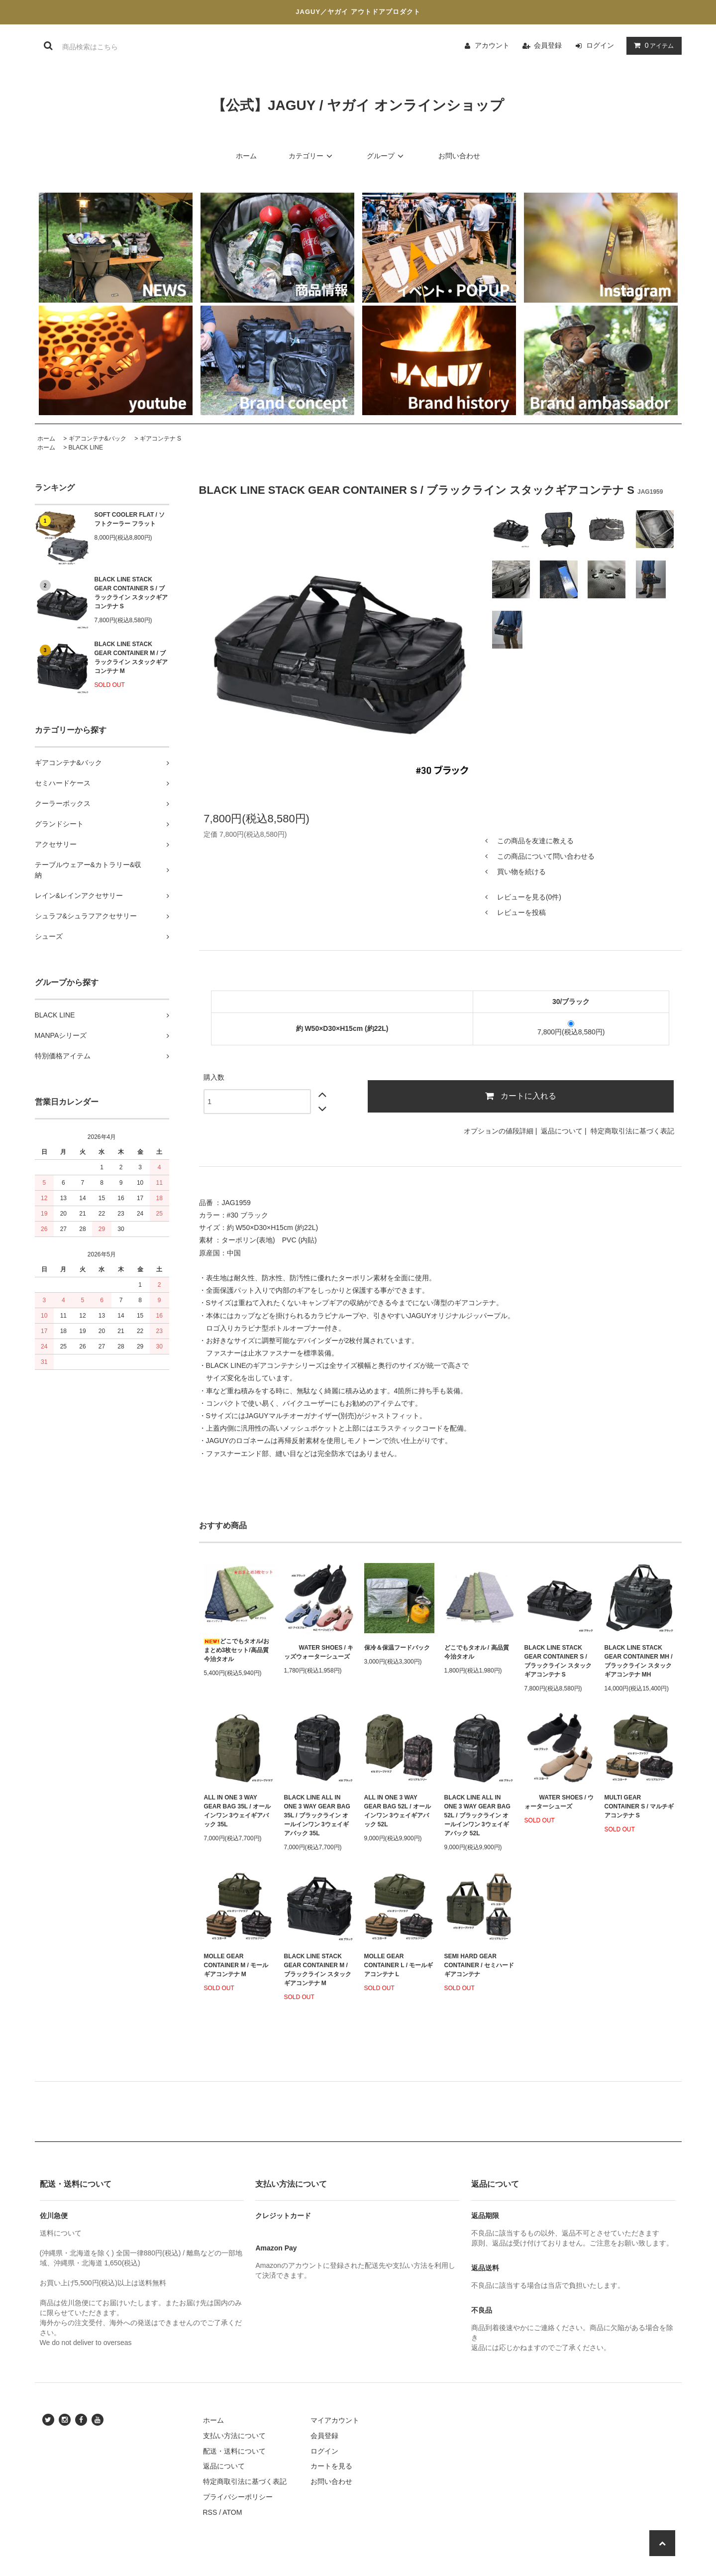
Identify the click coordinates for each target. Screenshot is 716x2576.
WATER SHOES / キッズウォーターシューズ (319, 1652)
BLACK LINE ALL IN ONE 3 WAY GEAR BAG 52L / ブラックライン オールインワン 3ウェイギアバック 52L (477, 1815)
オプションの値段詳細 (498, 1131)
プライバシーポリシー (238, 2497)
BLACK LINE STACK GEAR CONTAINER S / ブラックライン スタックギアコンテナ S (131, 593)
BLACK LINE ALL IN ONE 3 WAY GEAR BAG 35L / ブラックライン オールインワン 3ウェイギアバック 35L (317, 1815)
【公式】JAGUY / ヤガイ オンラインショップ (358, 105)
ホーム (246, 156)
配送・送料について (234, 2451)
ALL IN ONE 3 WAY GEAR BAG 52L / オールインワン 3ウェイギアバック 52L (397, 1811)
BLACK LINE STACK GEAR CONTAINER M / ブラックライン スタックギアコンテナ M (131, 657)
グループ (387, 156)
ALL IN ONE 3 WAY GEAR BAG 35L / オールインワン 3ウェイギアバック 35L (237, 1811)
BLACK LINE (86, 447)
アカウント (492, 45)
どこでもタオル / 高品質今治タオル (476, 1652)
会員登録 (548, 45)
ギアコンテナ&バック (97, 438)
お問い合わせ (459, 156)
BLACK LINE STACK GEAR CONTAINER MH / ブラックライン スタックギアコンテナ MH (639, 1661)
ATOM (232, 2512)
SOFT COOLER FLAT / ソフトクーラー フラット (130, 519)
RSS (210, 2512)
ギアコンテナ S (160, 438)
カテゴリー (312, 156)
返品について (562, 1131)
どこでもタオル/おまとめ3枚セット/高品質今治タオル (236, 1650)
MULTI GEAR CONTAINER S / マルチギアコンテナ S (639, 1806)
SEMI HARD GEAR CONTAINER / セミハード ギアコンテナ (479, 1965)
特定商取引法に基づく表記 (632, 1131)
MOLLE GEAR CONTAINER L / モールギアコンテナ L (398, 1965)
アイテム (652, 45)
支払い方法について (234, 2436)
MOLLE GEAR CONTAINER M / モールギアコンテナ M (236, 1965)
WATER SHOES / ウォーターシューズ (559, 1802)
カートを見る (331, 2466)
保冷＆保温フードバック (397, 1647)
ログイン (600, 45)
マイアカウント (334, 2420)
